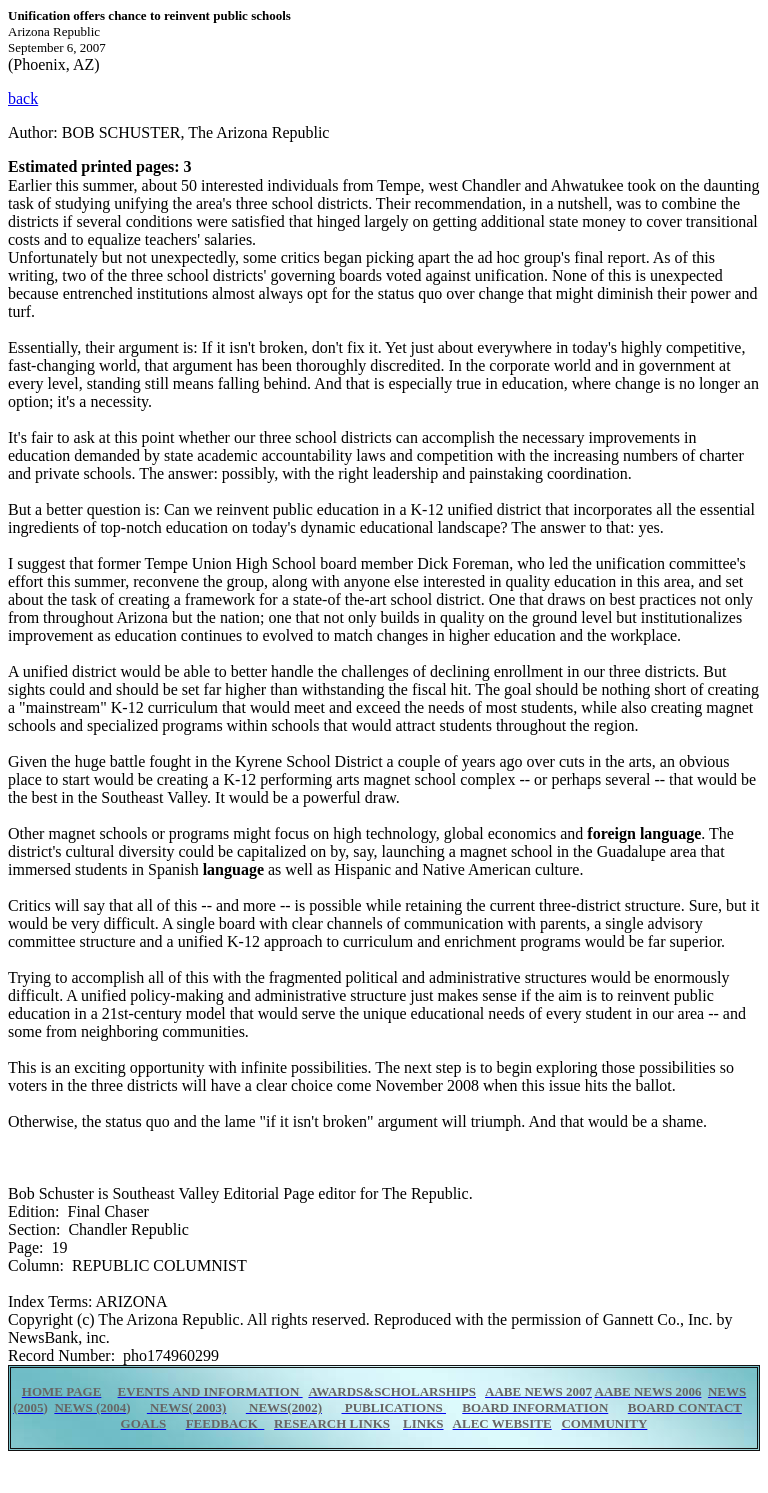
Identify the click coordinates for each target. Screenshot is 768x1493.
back (23, 98)
